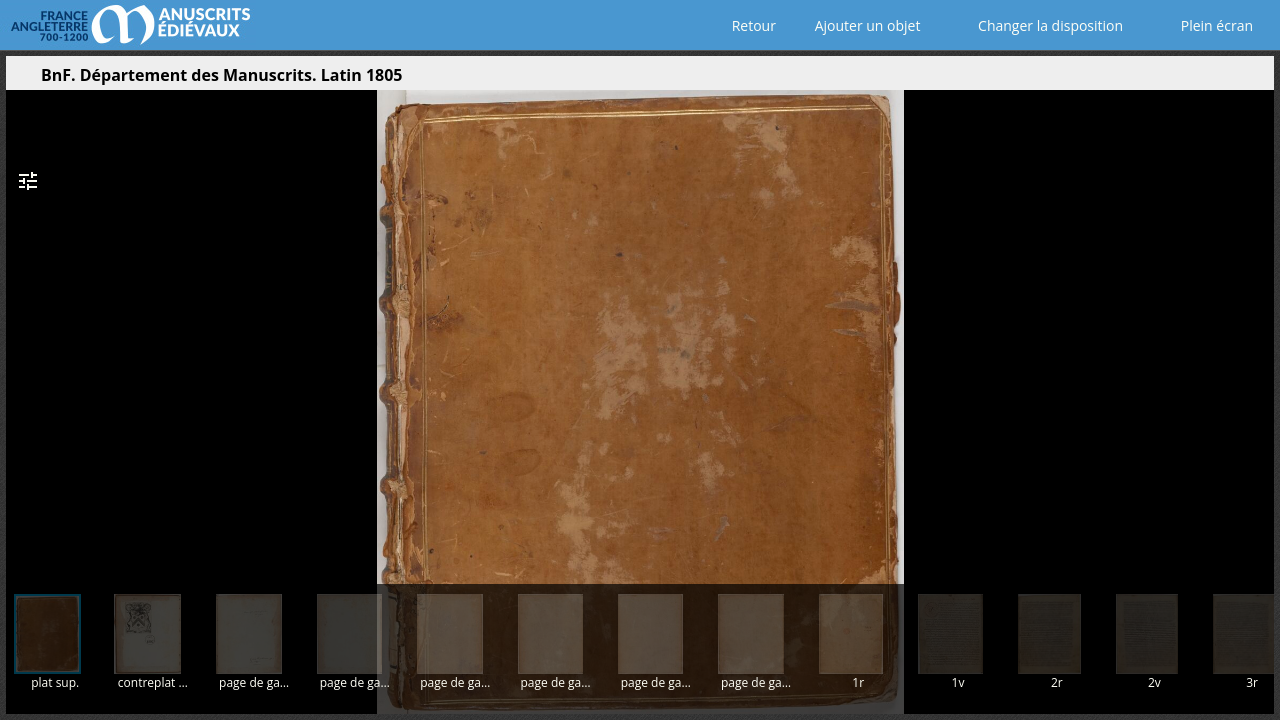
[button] (1164, 80)
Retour (749, 25)
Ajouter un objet (863, 25)
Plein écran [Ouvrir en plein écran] (1203, 25)
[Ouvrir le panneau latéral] (21, 80)
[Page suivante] (1252, 329)
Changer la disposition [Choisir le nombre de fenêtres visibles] (1036, 25)
